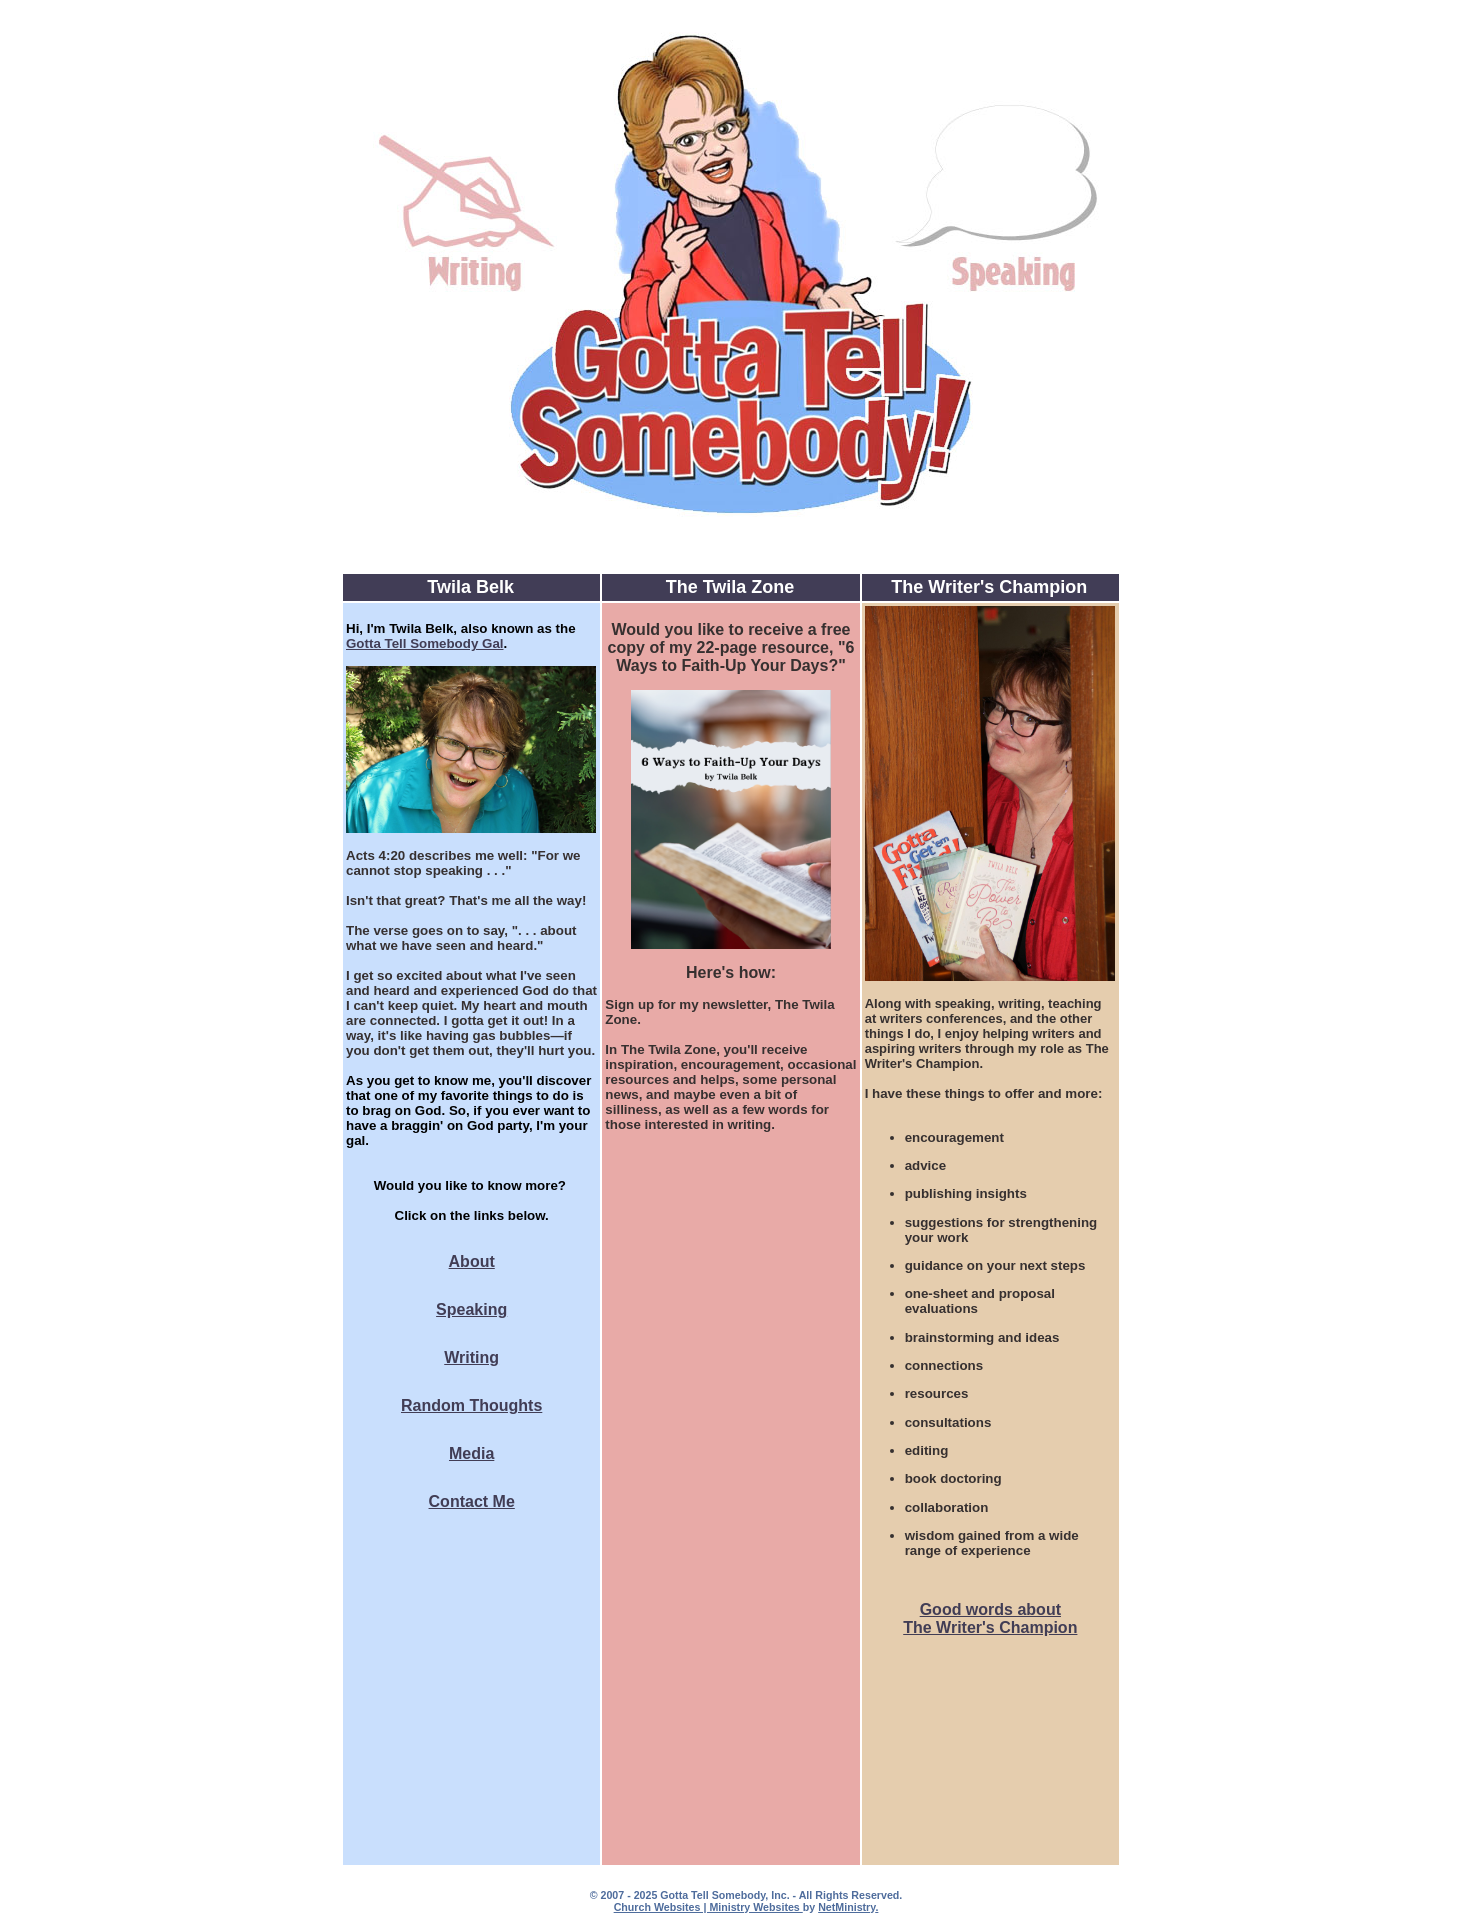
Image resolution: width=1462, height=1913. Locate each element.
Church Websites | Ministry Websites (708, 1907)
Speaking (471, 1309)
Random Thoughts (471, 1405)
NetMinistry (846, 1907)
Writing (471, 1357)
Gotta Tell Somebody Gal (425, 643)
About (472, 1261)
